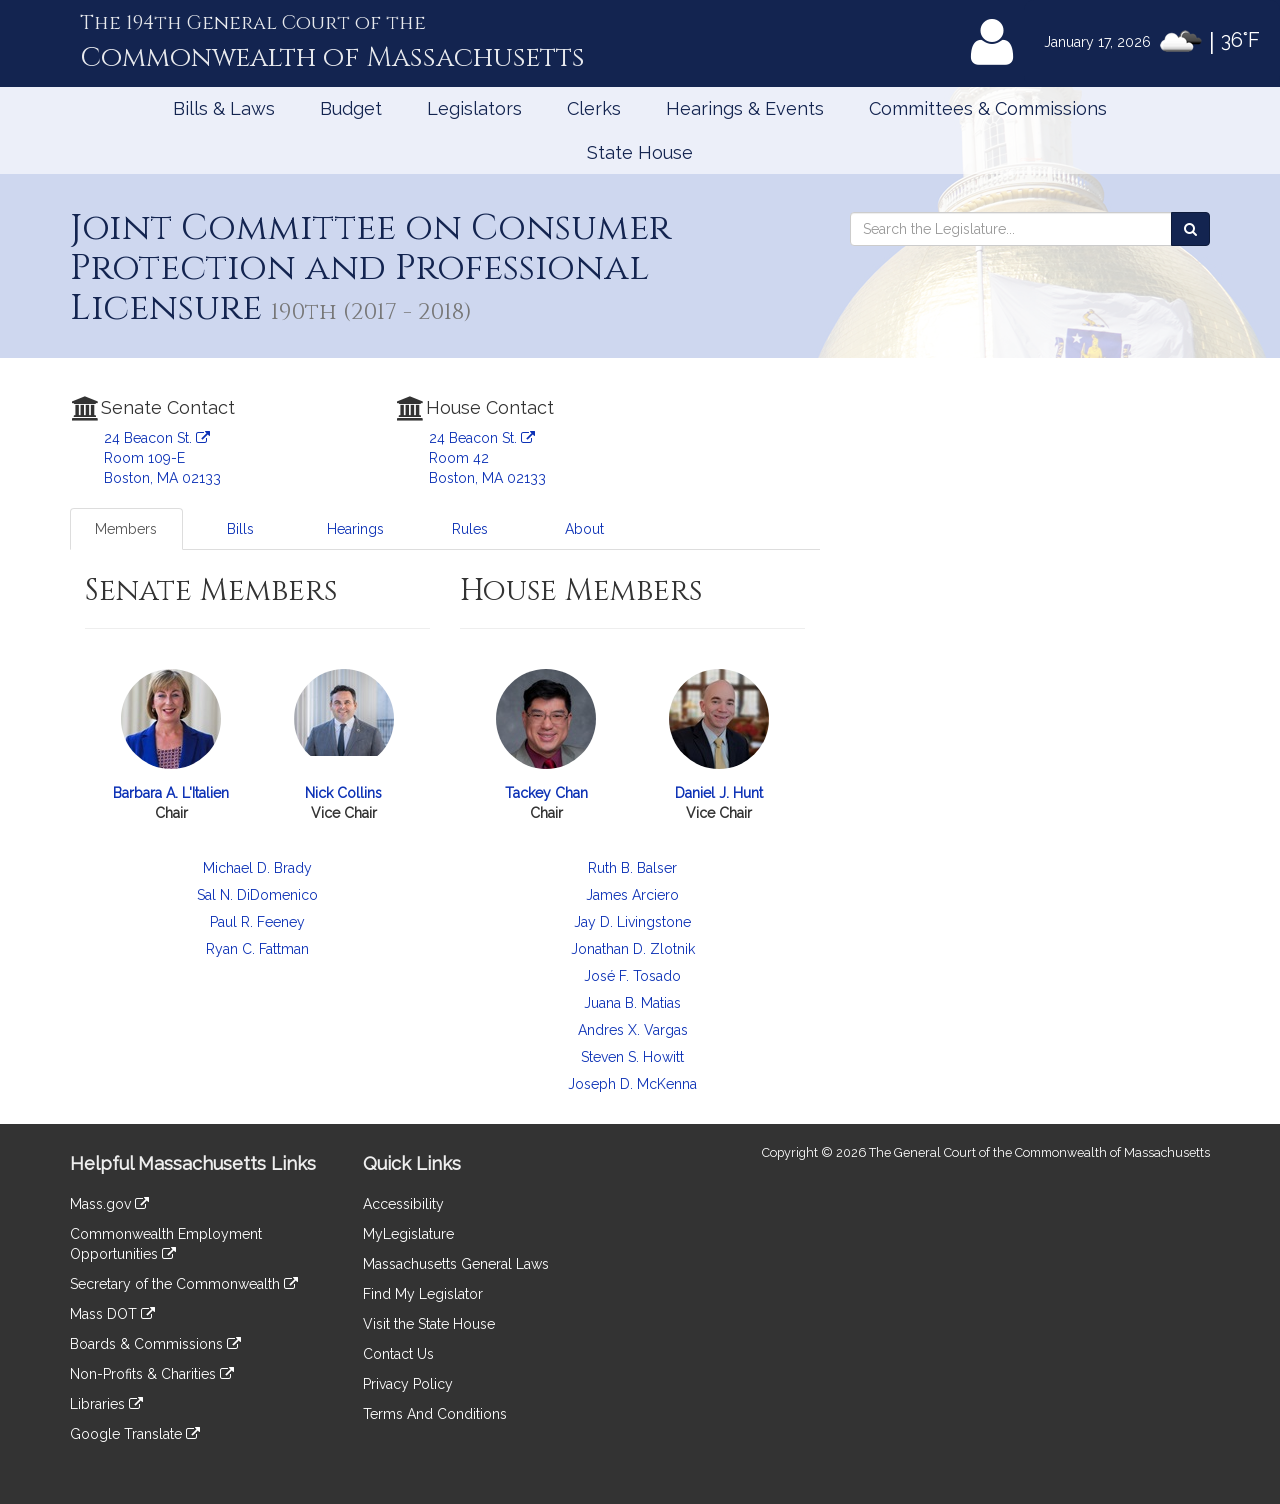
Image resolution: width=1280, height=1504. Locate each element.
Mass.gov (109, 1204)
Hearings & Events (745, 108)
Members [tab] (126, 529)
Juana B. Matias (632, 1003)
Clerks (594, 108)
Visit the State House (429, 1324)
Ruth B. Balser (632, 868)
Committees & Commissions (988, 108)
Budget (351, 108)
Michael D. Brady (257, 868)
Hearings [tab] (355, 529)
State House (640, 152)
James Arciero (632, 895)
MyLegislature (408, 1234)
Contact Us (398, 1354)
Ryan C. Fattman (257, 949)
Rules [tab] (470, 529)
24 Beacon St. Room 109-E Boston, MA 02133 (162, 458)
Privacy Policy (408, 1384)
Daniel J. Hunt (719, 793)
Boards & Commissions (155, 1344)
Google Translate (135, 1434)
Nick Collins (343, 793)
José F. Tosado (632, 976)
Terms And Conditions (435, 1414)
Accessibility (403, 1204)
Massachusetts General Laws (456, 1264)
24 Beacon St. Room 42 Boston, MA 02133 (487, 458)
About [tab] (584, 529)
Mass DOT (112, 1314)
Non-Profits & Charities (152, 1374)
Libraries (106, 1404)
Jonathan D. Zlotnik (633, 949)
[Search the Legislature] (1190, 229)
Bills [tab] (240, 529)
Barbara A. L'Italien (171, 793)
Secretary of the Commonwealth (184, 1284)
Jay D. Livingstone (632, 922)
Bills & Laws (224, 108)
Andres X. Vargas (633, 1030)
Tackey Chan (546, 793)
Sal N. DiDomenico (257, 895)
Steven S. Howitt (632, 1057)
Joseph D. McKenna (632, 1084)
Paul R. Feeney (257, 922)
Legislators (474, 108)
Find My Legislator (423, 1294)
